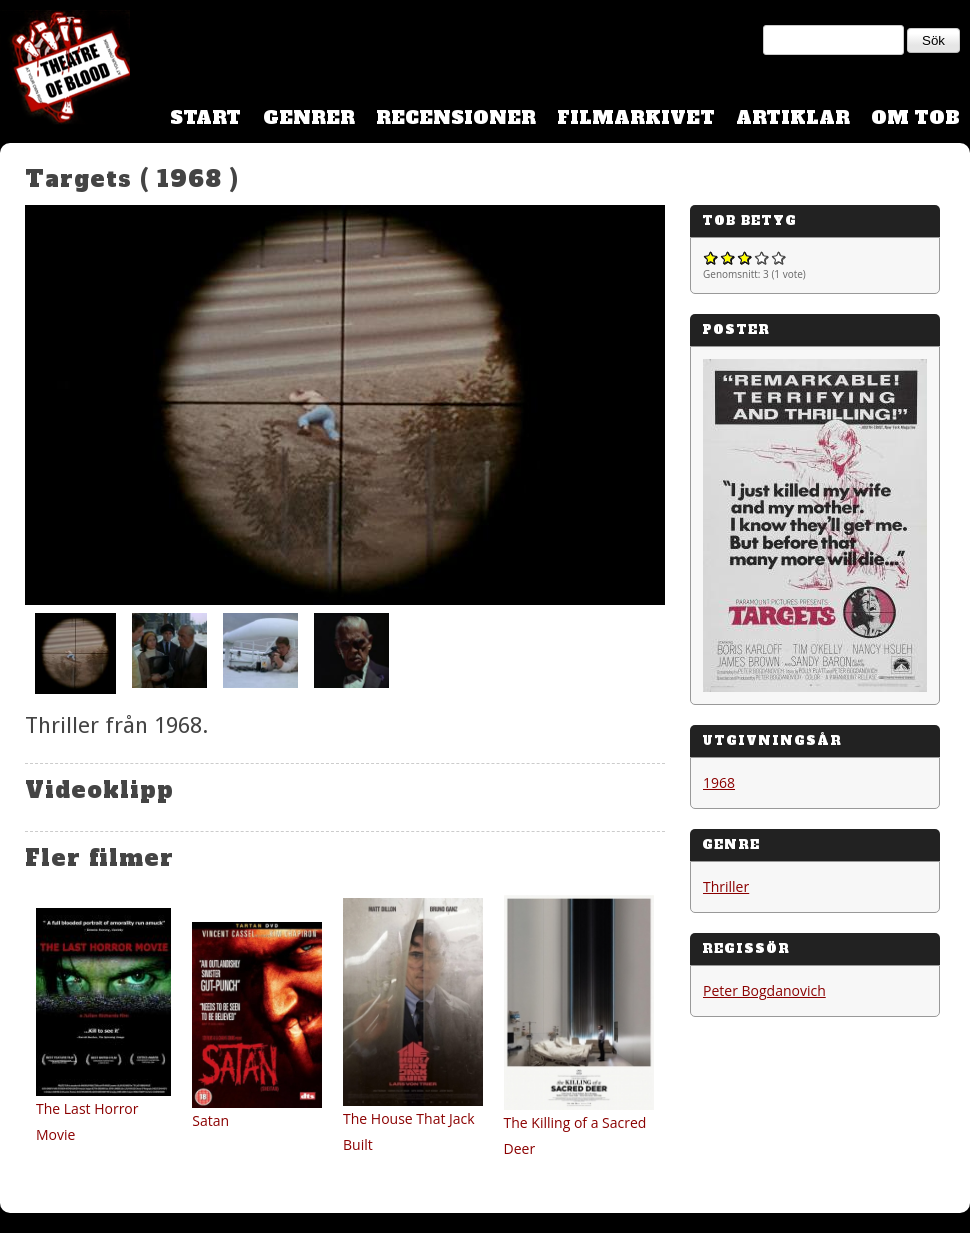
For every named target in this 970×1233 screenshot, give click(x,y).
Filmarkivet (636, 117)
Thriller (726, 886)
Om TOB (915, 117)
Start (205, 117)
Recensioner (456, 117)
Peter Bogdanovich (764, 990)
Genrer (309, 117)
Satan (210, 1120)
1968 (719, 782)
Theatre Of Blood (65, 70)
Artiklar (793, 117)
